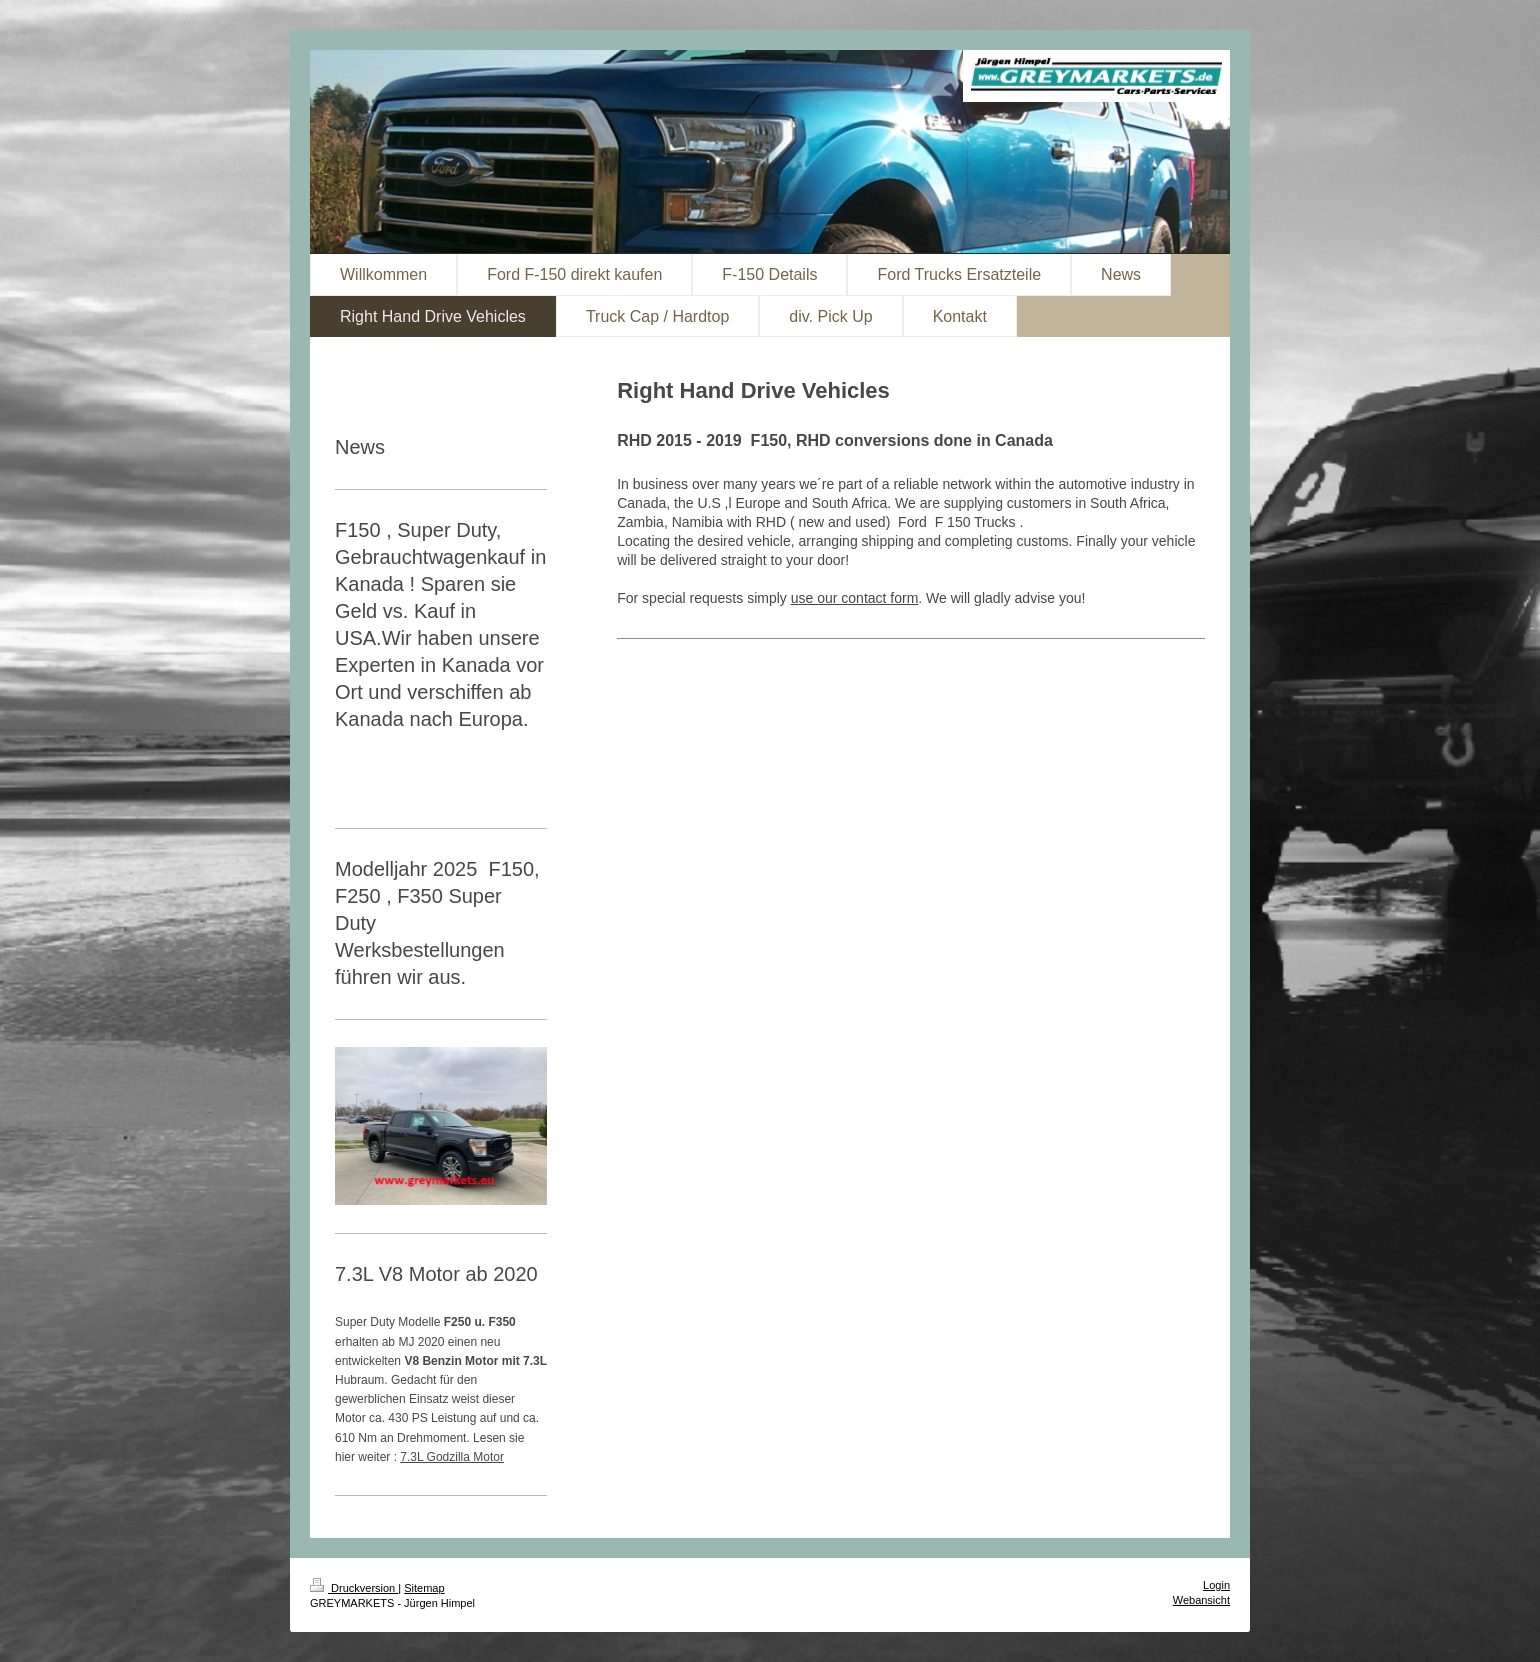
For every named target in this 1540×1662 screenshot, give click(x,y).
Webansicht (1201, 1600)
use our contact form (855, 598)
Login (1216, 1585)
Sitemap (424, 1588)
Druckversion (354, 1588)
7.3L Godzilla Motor (452, 1457)
